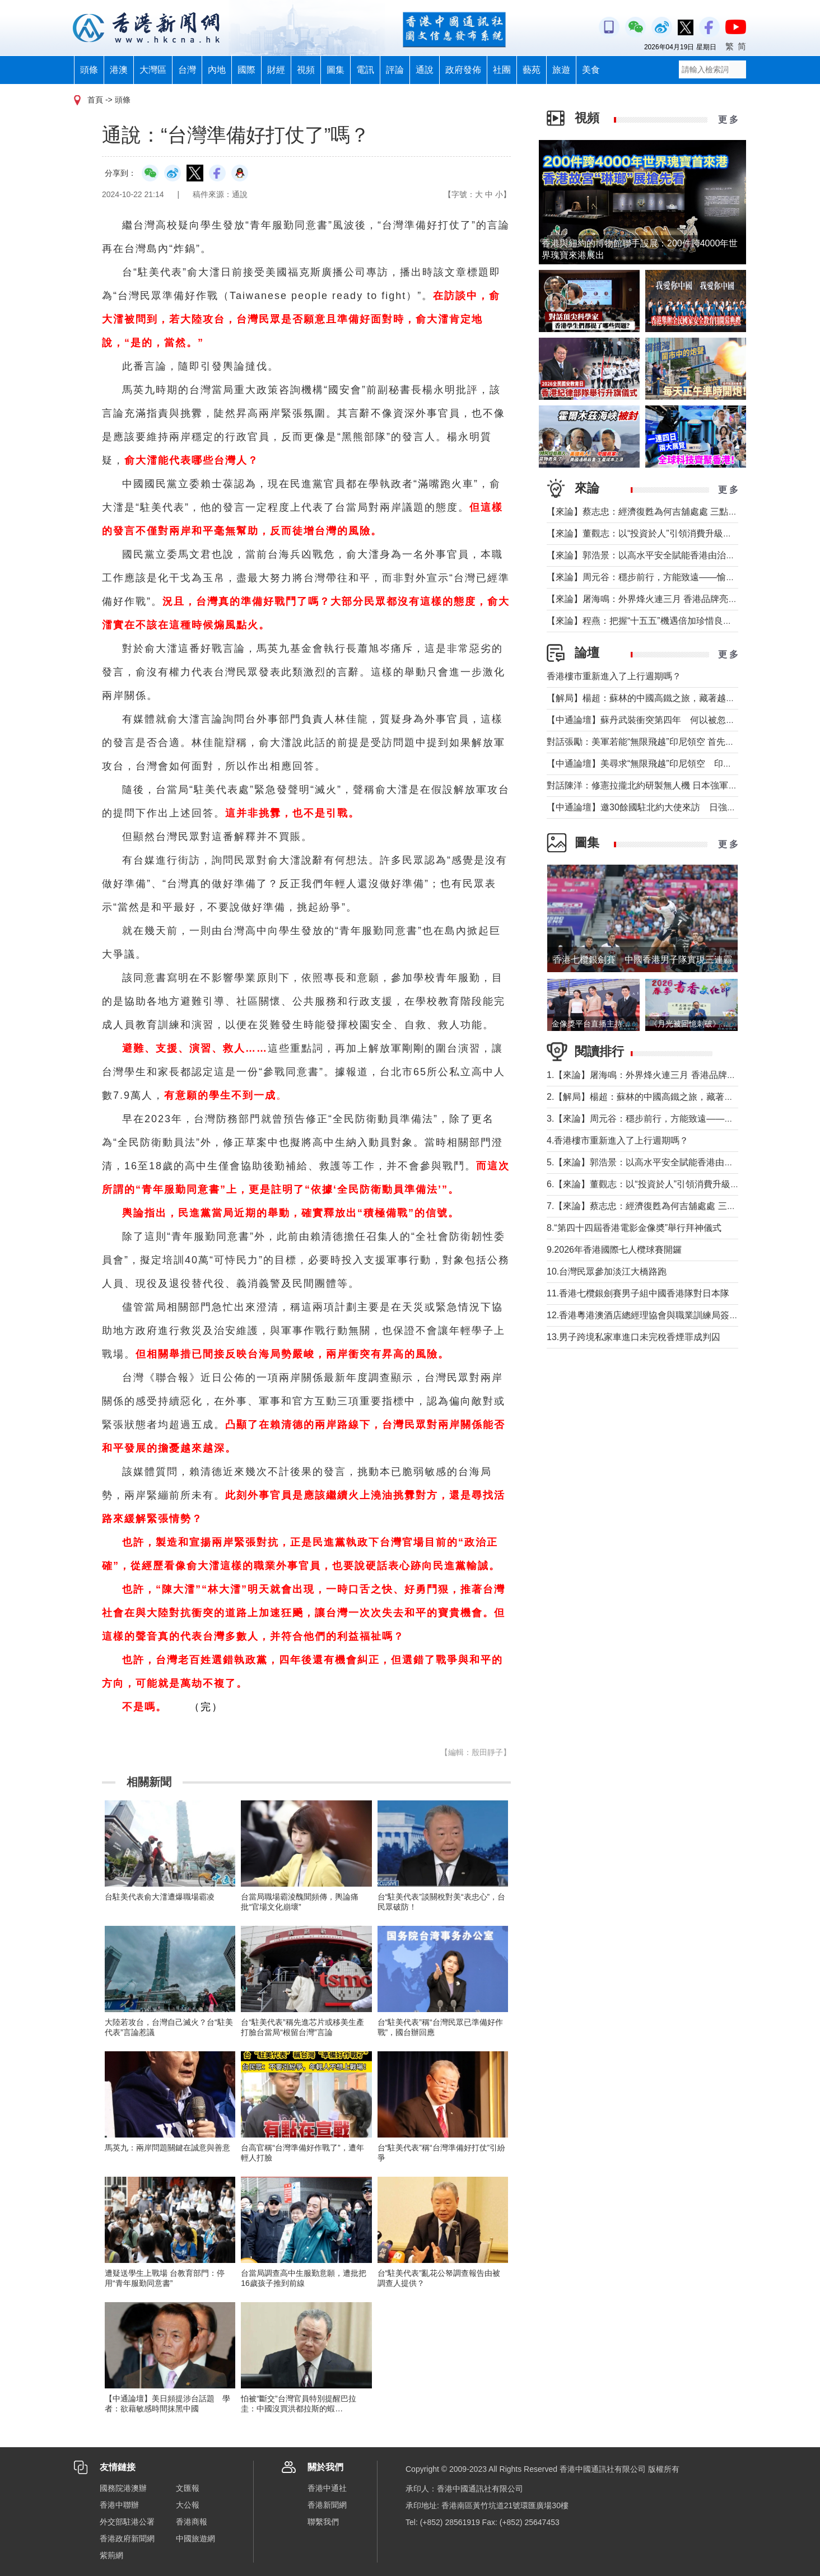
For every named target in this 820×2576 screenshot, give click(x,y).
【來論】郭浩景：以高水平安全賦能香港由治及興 (645, 555)
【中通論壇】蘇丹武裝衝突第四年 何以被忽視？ (645, 720)
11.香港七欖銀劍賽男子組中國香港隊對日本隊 (638, 1293)
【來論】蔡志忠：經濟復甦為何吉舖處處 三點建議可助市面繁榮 (673, 511)
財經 (276, 69)
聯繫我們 (323, 2521)
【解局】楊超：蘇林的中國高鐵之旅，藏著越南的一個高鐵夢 (668, 698)
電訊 (365, 69)
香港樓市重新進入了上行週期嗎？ (614, 676)
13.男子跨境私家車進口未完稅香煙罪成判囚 (633, 1337)
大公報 (187, 2504)
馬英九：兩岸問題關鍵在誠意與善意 (167, 2147)
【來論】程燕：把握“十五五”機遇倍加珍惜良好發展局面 (657, 621)
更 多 (728, 119)
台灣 (187, 69)
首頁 (95, 99)
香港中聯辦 (119, 2504)
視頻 (306, 69)
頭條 (89, 69)
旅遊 (561, 69)
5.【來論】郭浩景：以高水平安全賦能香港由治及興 (649, 1162)
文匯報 (187, 2488)
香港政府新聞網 (127, 2538)
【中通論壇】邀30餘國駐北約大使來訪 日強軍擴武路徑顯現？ (673, 807)
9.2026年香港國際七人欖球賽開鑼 (614, 1249)
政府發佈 (463, 69)
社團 (502, 69)
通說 (425, 69)
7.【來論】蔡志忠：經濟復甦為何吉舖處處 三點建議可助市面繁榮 (677, 1206)
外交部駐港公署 (127, 2521)
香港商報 (191, 2521)
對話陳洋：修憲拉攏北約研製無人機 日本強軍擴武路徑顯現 (664, 785)
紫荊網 (111, 2555)
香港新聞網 (327, 2504)
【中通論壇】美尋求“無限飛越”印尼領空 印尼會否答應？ (662, 763)
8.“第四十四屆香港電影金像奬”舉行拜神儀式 (634, 1228)
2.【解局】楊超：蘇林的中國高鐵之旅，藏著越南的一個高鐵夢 (671, 1097)
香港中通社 (327, 2488)
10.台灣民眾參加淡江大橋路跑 (607, 1271)
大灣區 (152, 69)
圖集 (335, 69)
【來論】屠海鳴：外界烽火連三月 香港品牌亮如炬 (646, 599)
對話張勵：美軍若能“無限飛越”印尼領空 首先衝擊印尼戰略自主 (672, 741)
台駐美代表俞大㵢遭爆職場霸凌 (160, 1896)
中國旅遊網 (195, 2538)
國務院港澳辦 (123, 2488)
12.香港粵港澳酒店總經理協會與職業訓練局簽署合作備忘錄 (665, 1315)
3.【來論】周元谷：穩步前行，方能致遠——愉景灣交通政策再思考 (680, 1118)
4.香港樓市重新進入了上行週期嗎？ (617, 1140)
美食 (591, 69)
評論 (395, 69)
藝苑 (532, 69)
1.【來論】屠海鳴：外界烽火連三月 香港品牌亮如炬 (650, 1075)
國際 (246, 69)
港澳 (119, 69)
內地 (217, 69)
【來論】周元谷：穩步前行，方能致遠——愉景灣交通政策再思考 (677, 577)
